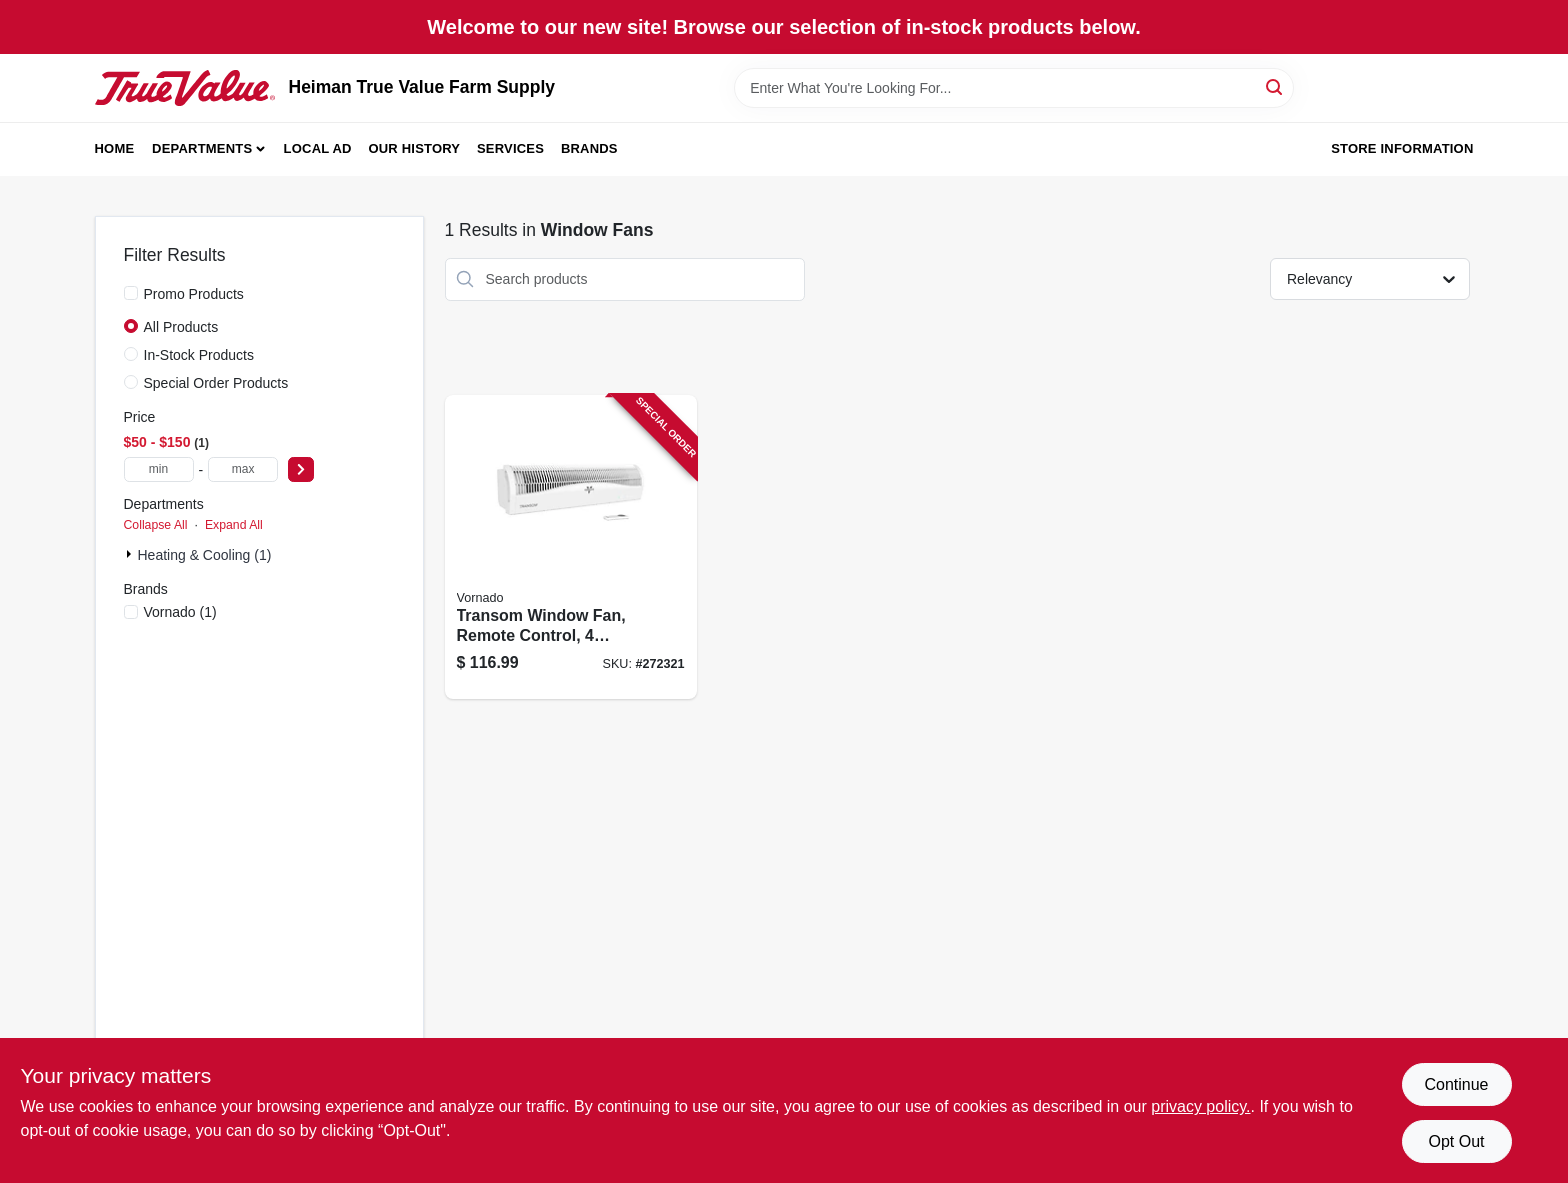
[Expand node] (131, 554)
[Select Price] (301, 469)
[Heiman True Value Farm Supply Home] (185, 88)
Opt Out (1456, 1141)
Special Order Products (216, 383)
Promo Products (194, 294)
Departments (202, 148)
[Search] (1275, 86)
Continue (1456, 1084)
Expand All (234, 525)
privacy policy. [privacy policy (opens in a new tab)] (1200, 1106)
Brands (589, 148)
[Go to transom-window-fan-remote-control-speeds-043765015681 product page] (571, 547)
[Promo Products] (131, 293)
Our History (414, 148)
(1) (180, 612)
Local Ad (318, 148)
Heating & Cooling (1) (205, 555)
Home (115, 148)
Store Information (1402, 148)
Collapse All (156, 525)
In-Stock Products (199, 355)
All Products (181, 327)
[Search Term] (1014, 88)
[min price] (159, 469)
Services (510, 148)
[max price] (243, 469)
